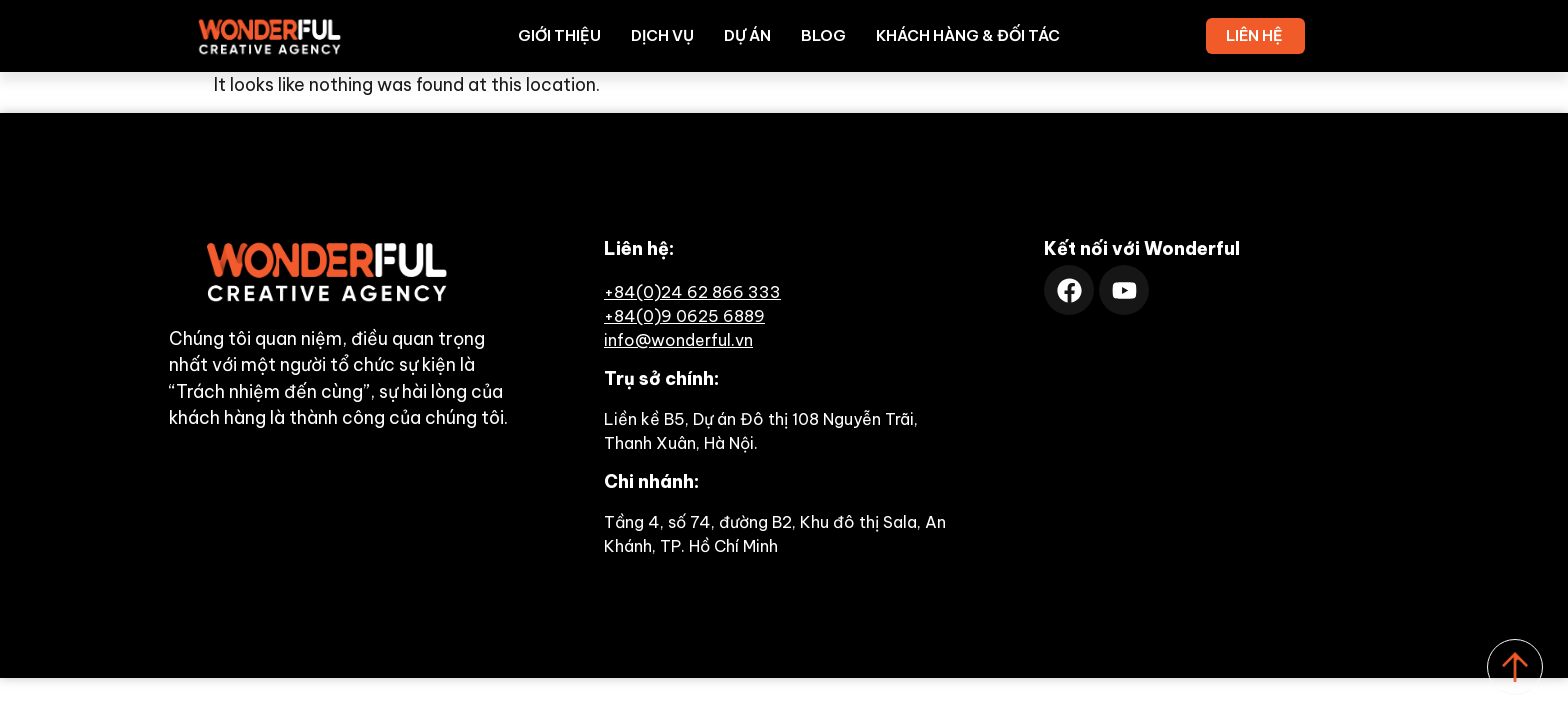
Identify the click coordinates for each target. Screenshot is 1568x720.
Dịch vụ (662, 35)
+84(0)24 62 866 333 (692, 292)
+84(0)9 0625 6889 (684, 316)
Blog (823, 35)
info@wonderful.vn (678, 340)
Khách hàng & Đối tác (968, 35)
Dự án (747, 35)
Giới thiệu (559, 35)
